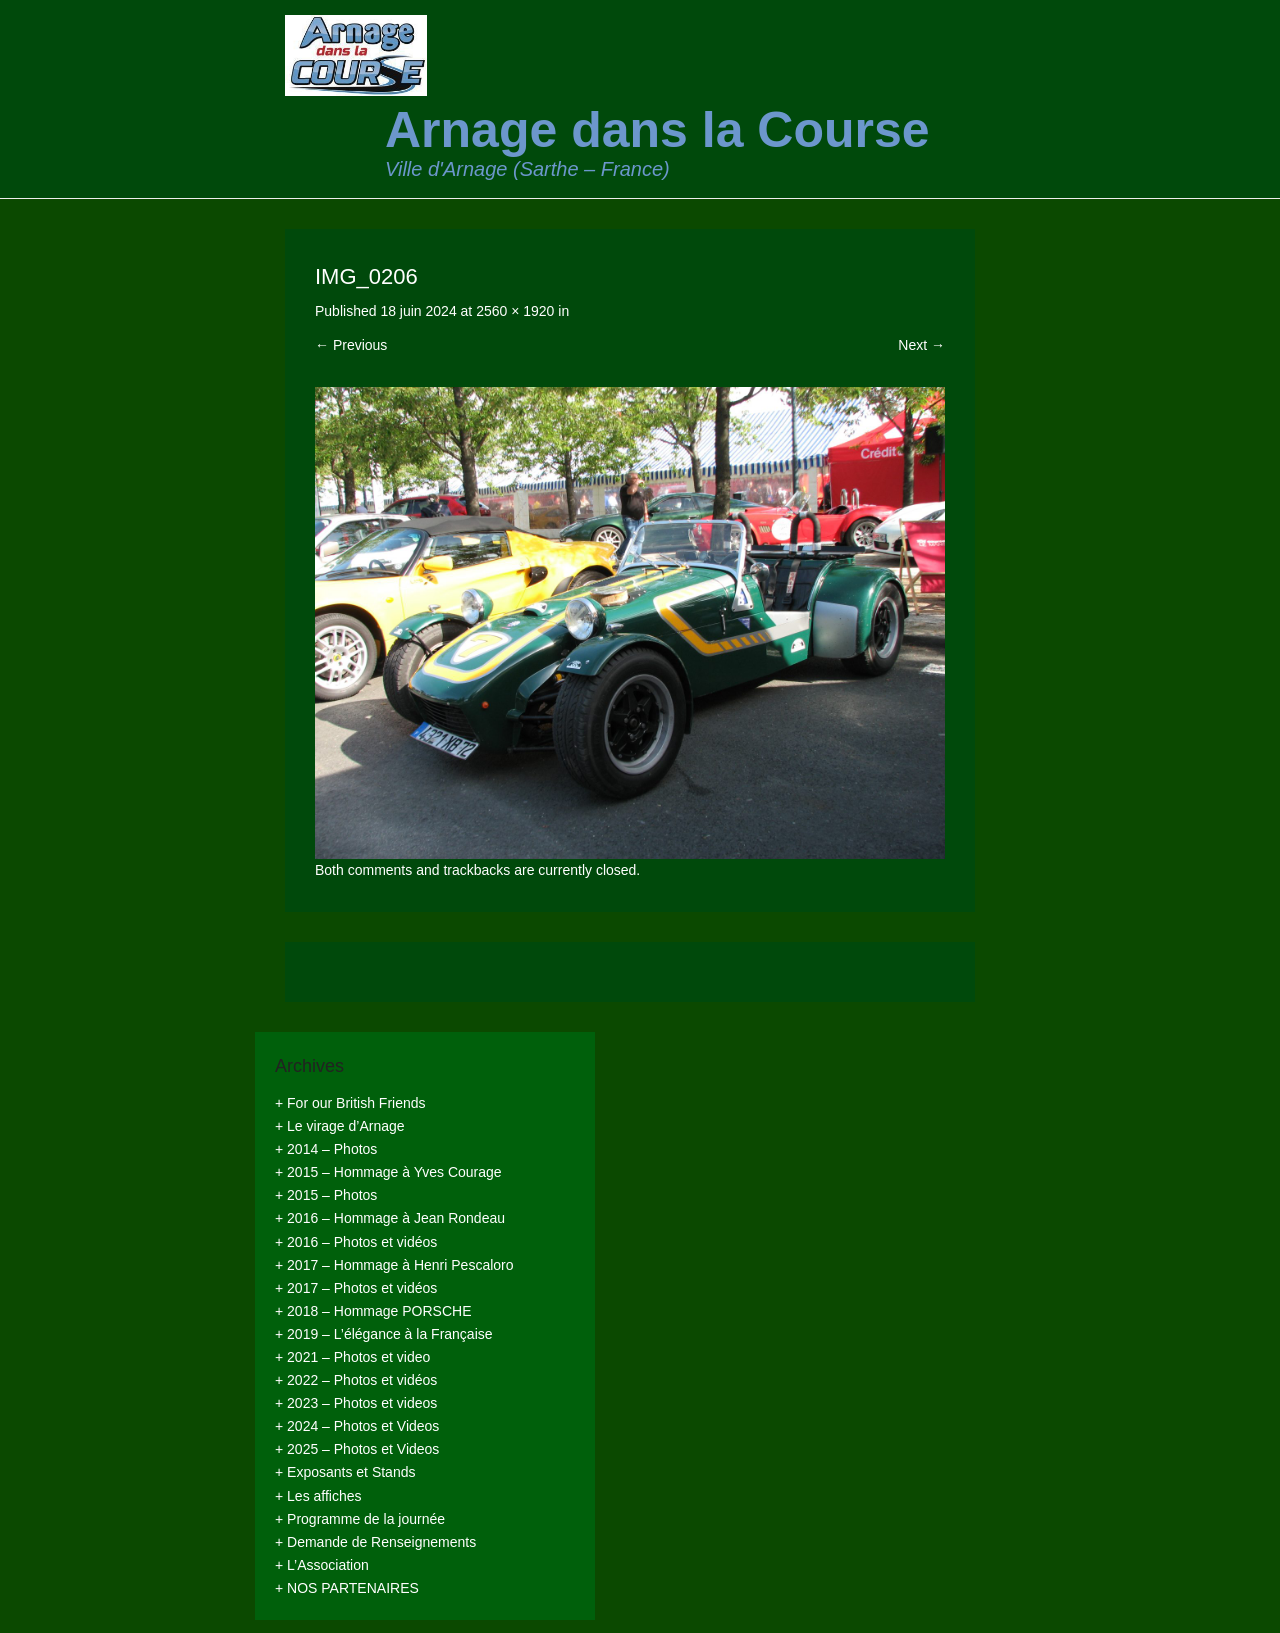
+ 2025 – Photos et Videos (357, 1449)
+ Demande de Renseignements (375, 1542)
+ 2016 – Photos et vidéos (356, 1242)
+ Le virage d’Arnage (340, 1126)
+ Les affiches (318, 1496)
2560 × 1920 (515, 311)
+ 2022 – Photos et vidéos (356, 1380)
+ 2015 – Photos (326, 1195)
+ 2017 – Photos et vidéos (356, 1288)
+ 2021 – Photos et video (352, 1357)
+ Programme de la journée (360, 1519)
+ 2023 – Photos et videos (356, 1403)
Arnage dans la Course (657, 130)
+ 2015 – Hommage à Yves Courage (388, 1172)
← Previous (351, 345)
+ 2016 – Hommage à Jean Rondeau (390, 1218)
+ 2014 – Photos (326, 1149)
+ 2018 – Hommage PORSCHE (373, 1311)
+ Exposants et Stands (345, 1472)
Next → (921, 345)
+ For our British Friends (350, 1103)
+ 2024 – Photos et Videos (357, 1426)
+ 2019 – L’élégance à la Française (384, 1334)
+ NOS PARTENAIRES (347, 1588)
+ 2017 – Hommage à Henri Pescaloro (394, 1265)
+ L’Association (322, 1565)
